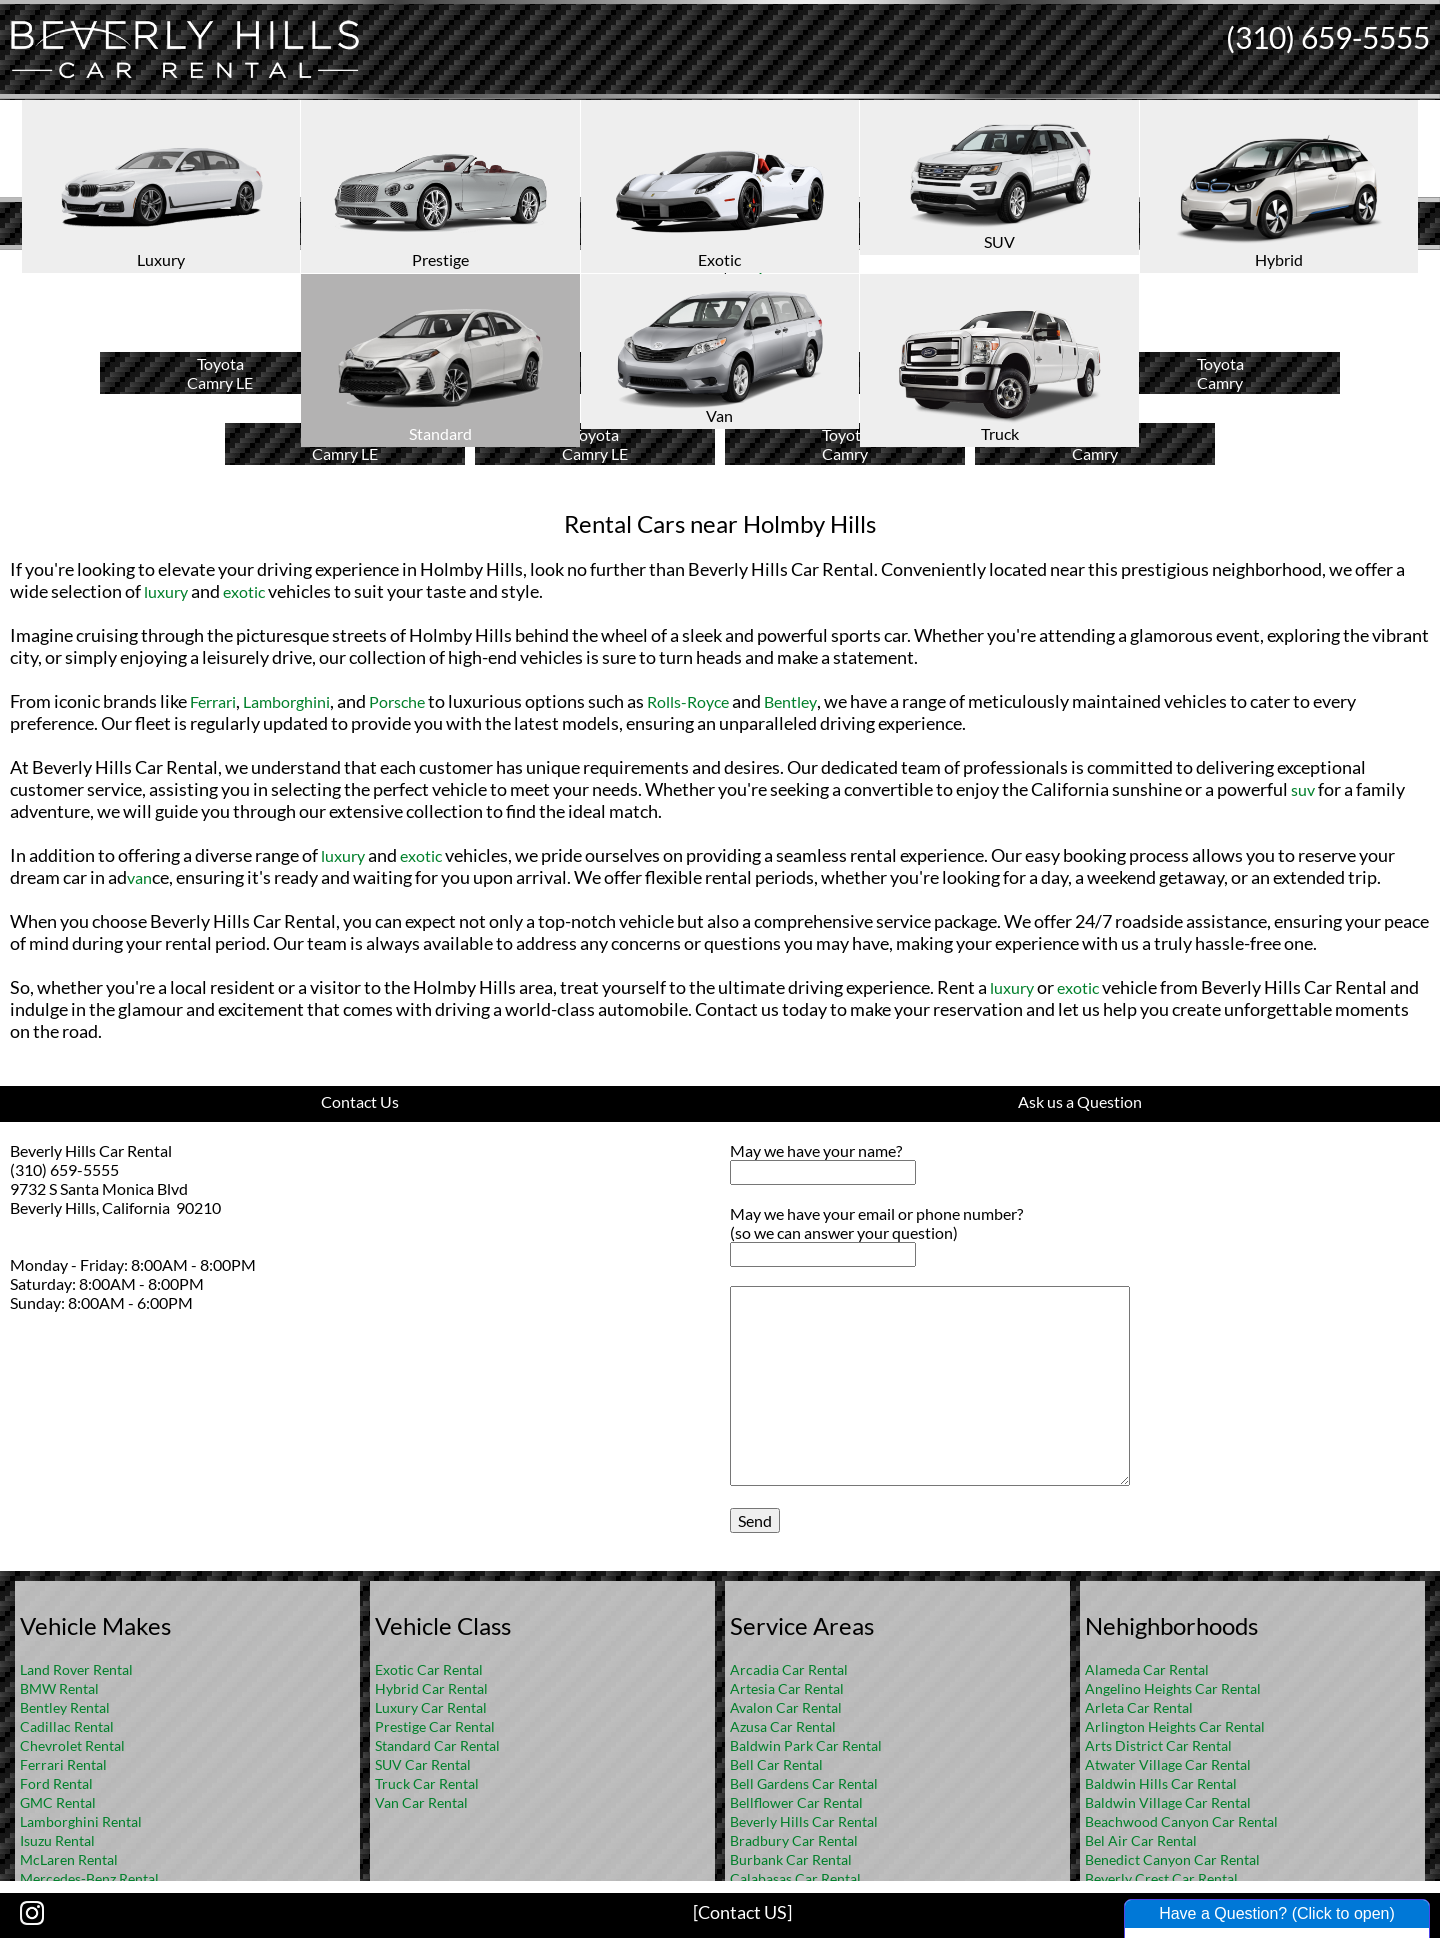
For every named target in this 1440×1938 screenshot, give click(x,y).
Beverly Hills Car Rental (804, 1821)
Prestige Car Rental (435, 1726)
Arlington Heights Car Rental (1175, 1726)
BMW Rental (59, 1688)
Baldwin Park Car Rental (806, 1745)
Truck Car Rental (427, 1783)
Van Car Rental (421, 1802)
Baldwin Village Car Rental (1168, 1802)
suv (1303, 789)
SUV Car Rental (423, 1764)
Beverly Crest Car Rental (1161, 1878)
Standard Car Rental (437, 1745)
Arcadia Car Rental (789, 1669)
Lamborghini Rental (81, 1821)
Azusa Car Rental (783, 1726)
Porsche (397, 701)
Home (699, 265)
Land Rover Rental (76, 1669)
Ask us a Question (1080, 1101)
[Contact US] (742, 1912)
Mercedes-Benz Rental (89, 1878)
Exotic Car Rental (429, 1669)
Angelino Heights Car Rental (1173, 1688)
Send (755, 1520)
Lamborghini (286, 701)
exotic (244, 591)
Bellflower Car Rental (796, 1802)
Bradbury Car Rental (794, 1840)
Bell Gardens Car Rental (804, 1783)
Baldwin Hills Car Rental (1161, 1783)
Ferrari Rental (63, 1764)
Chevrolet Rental (72, 1745)
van (139, 877)
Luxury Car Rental (431, 1707)
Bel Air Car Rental (1141, 1840)
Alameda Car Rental (1147, 1669)
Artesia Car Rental (787, 1688)
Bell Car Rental (776, 1764)
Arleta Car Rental (1139, 1707)
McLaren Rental (69, 1859)
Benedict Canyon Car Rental (1172, 1859)
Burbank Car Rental (791, 1859)
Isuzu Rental (57, 1840)
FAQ (747, 265)
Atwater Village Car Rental (1168, 1764)
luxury (166, 591)
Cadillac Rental (67, 1726)
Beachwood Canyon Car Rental (1181, 1821)
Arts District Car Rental (1158, 1745)
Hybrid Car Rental (431, 1688)
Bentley (790, 701)
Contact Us (360, 1101)
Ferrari (213, 701)
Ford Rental (56, 1783)
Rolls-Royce (688, 701)
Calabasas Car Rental (795, 1878)
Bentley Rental (65, 1707)
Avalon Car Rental (786, 1707)
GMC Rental (58, 1802)
